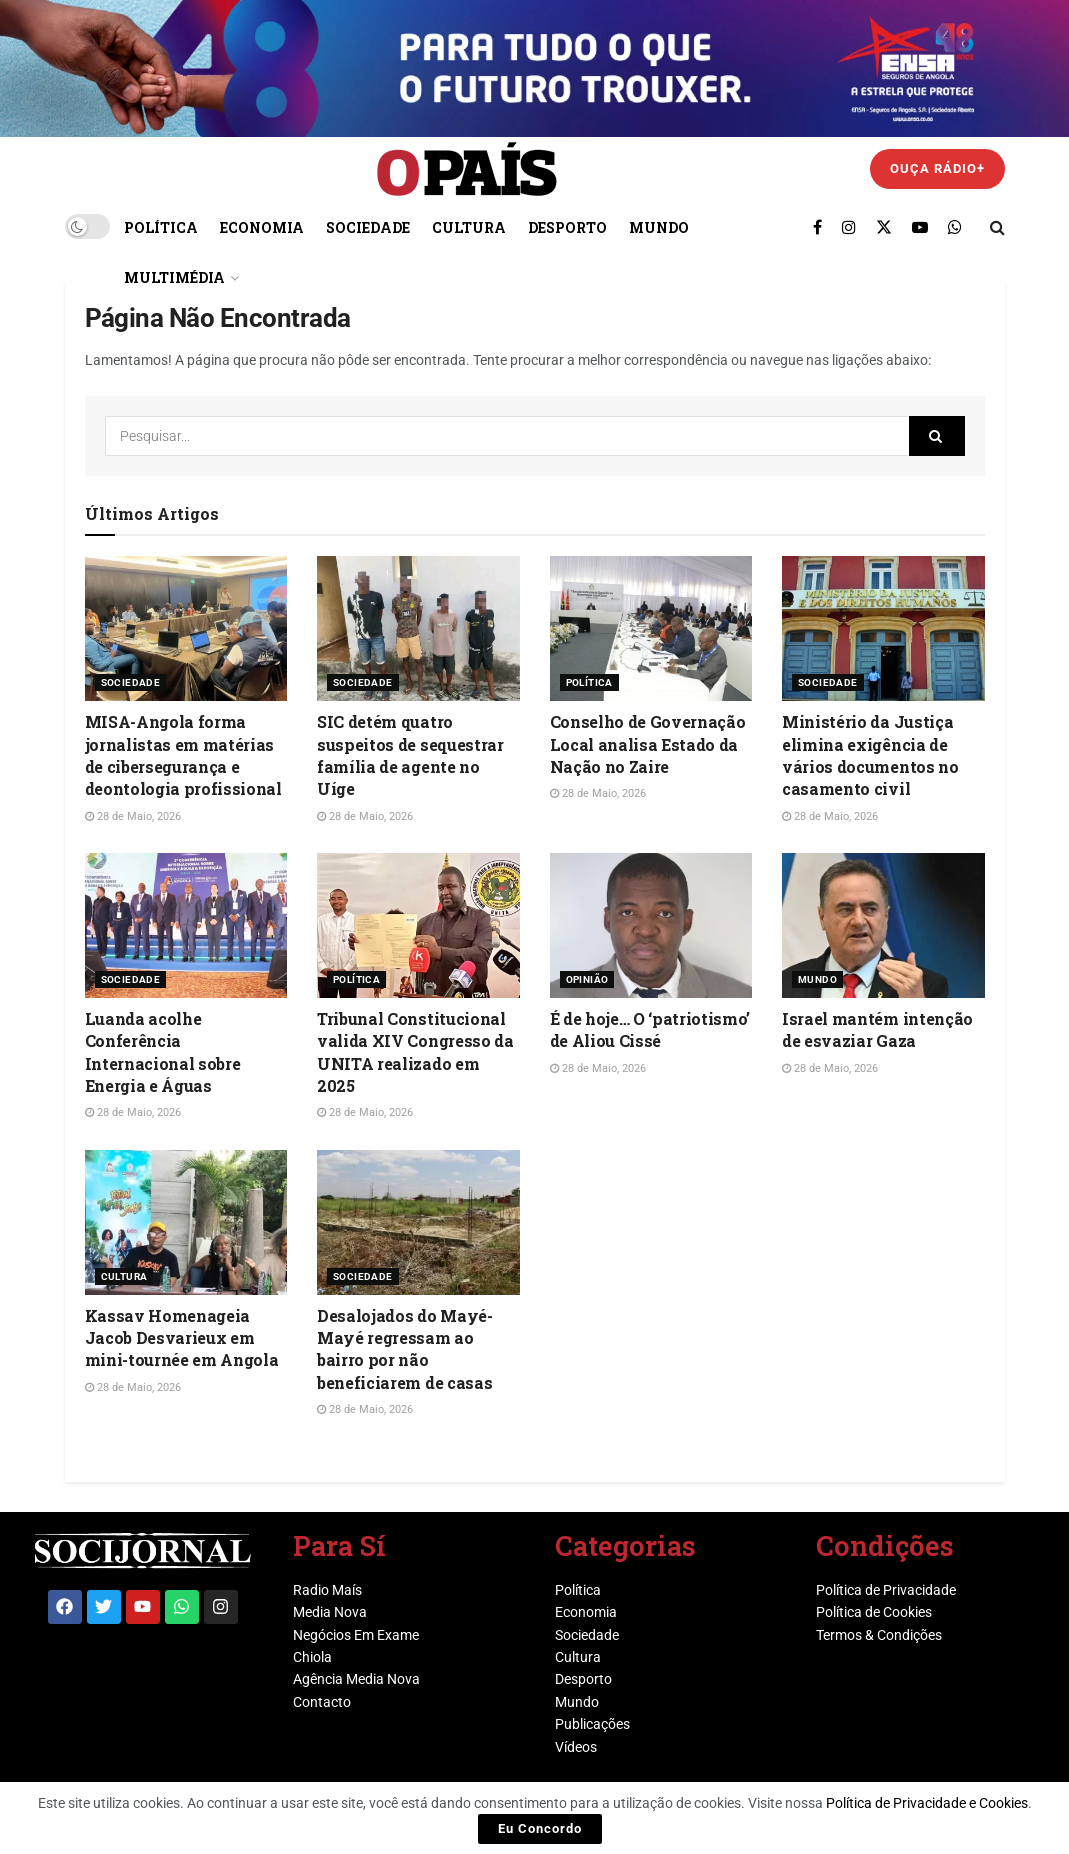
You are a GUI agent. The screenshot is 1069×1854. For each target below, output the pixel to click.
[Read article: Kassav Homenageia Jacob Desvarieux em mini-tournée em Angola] (186, 1222)
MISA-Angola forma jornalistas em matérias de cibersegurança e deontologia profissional (183, 755)
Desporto (567, 227)
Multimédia (174, 277)
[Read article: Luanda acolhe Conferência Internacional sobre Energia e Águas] (186, 925)
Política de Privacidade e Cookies (927, 1803)
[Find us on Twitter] (884, 227)
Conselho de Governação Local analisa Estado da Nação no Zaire (648, 744)
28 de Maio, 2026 (133, 816)
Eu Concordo (540, 1828)
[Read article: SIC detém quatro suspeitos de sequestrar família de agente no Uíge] (418, 628)
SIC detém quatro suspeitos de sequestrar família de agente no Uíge (410, 755)
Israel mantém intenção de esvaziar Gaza (877, 1029)
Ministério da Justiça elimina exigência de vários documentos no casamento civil (870, 755)
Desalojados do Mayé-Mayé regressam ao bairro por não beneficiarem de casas (405, 1349)
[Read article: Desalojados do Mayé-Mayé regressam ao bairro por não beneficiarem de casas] (418, 1222)
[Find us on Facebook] (817, 227)
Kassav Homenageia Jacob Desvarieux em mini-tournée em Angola (182, 1338)
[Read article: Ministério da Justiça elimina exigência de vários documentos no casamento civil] (883, 628)
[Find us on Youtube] (920, 227)
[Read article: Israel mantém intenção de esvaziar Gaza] (883, 925)
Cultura (469, 227)
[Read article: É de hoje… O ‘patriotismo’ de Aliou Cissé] (651, 925)
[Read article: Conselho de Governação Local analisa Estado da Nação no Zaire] (651, 628)
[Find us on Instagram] (849, 227)
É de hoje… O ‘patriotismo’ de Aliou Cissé (650, 1029)
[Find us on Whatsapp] (955, 227)
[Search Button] (997, 227)
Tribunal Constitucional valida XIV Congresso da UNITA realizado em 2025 (415, 1052)
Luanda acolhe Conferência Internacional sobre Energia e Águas (163, 1052)
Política (161, 227)
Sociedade (368, 227)
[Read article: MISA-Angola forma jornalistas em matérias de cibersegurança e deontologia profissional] (186, 628)
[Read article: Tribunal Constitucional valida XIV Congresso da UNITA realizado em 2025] (418, 925)
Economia (262, 227)
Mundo (659, 227)
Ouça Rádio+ (937, 168)
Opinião (587, 979)
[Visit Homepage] (467, 169)
